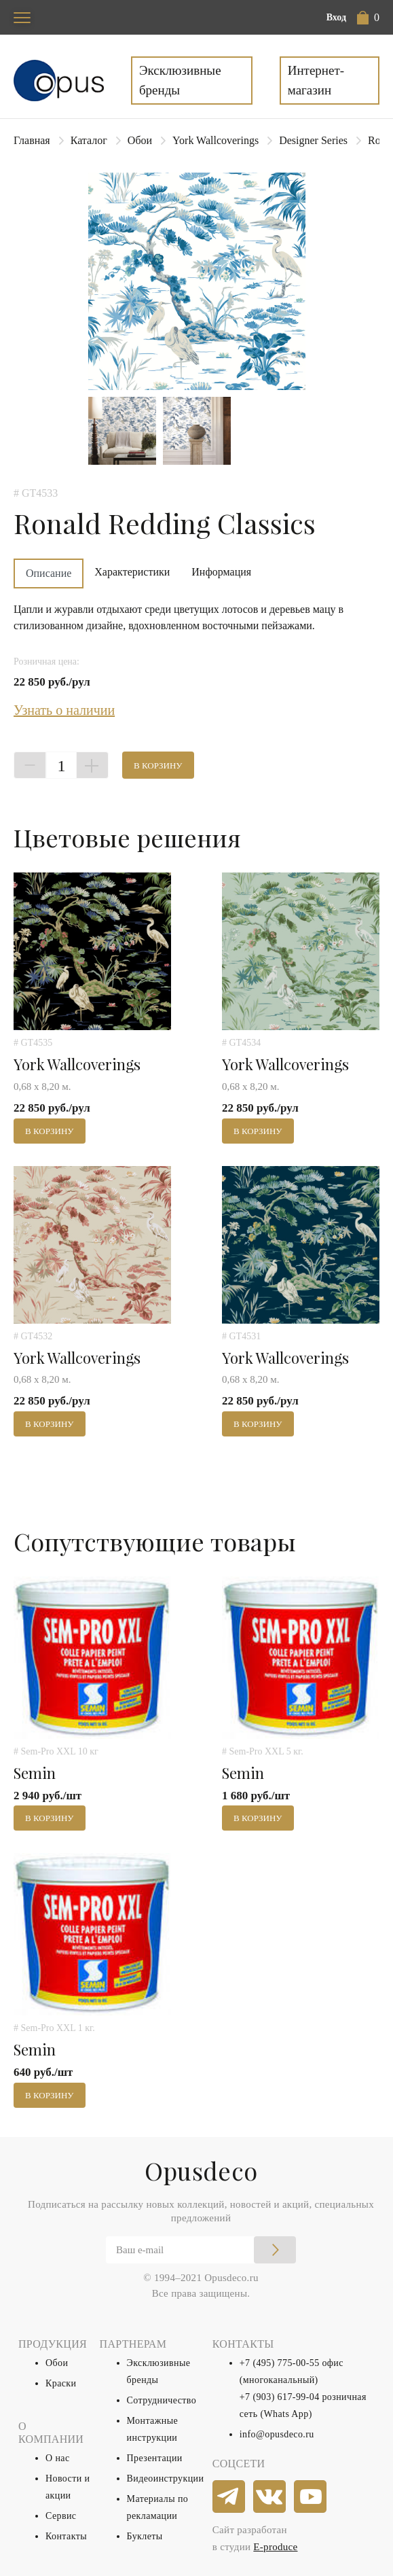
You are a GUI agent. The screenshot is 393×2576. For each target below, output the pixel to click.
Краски (60, 2383)
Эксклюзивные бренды (180, 80)
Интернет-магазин (316, 80)
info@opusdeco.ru (277, 2434)
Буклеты (145, 2536)
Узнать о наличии (64, 710)
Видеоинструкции (165, 2478)
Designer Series (313, 140)
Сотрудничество (162, 2400)
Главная (32, 140)
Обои (140, 140)
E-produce (275, 2546)
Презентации (155, 2458)
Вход (336, 17)
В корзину (158, 765)
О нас (57, 2458)
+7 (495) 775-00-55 (280, 2363)
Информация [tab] (221, 572)
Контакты (66, 2536)
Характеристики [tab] (132, 572)
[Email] (201, 2249)
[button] (368, 17)
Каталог (89, 140)
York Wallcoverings (215, 140)
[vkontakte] (270, 2497)
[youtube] (311, 2497)
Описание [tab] (48, 573)
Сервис (60, 2516)
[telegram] (229, 2497)
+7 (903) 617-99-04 (280, 2397)
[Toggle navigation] (22, 17)
